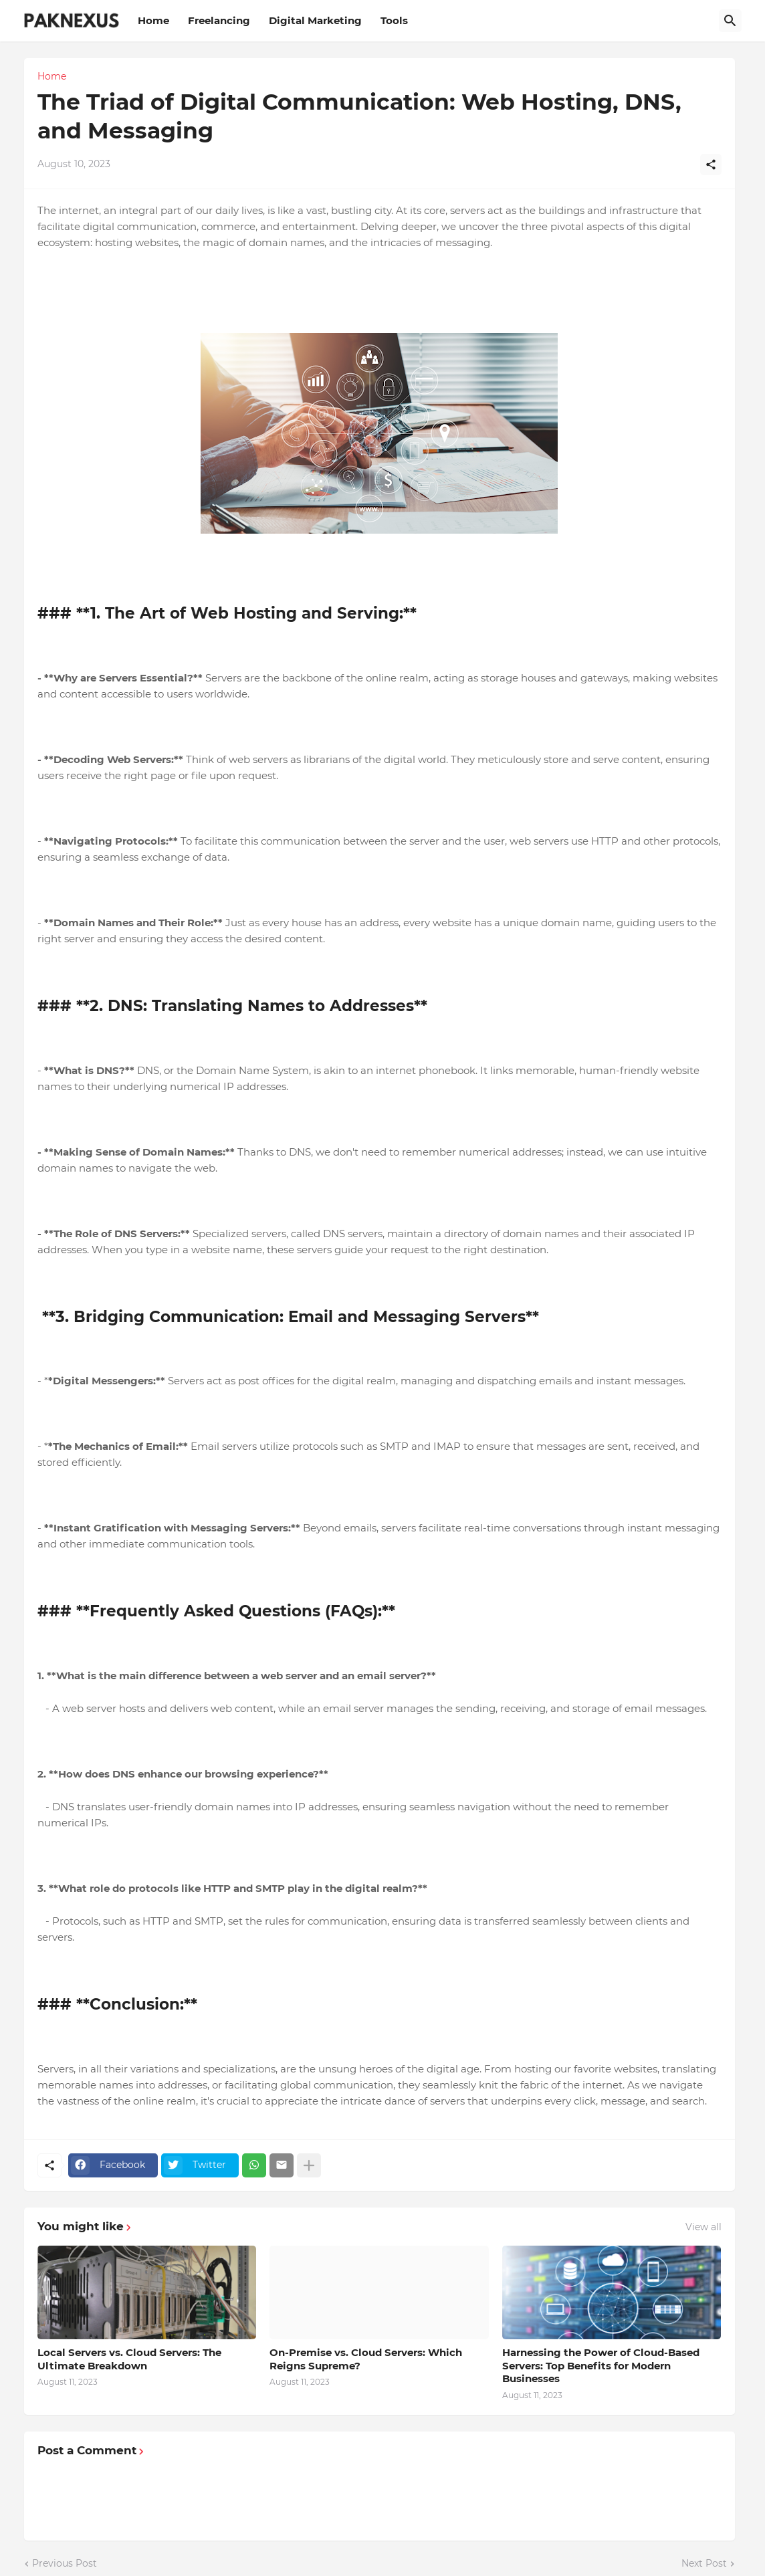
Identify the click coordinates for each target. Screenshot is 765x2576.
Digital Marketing (315, 20)
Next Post (704, 2563)
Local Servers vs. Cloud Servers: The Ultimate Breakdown (129, 2359)
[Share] (711, 164)
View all (703, 2227)
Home (153, 20)
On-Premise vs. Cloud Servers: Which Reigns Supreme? (365, 2359)
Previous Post (64, 2563)
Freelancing (219, 20)
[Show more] (309, 2165)
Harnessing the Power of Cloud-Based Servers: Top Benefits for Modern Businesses (600, 2365)
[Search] (730, 20)
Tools (394, 20)
